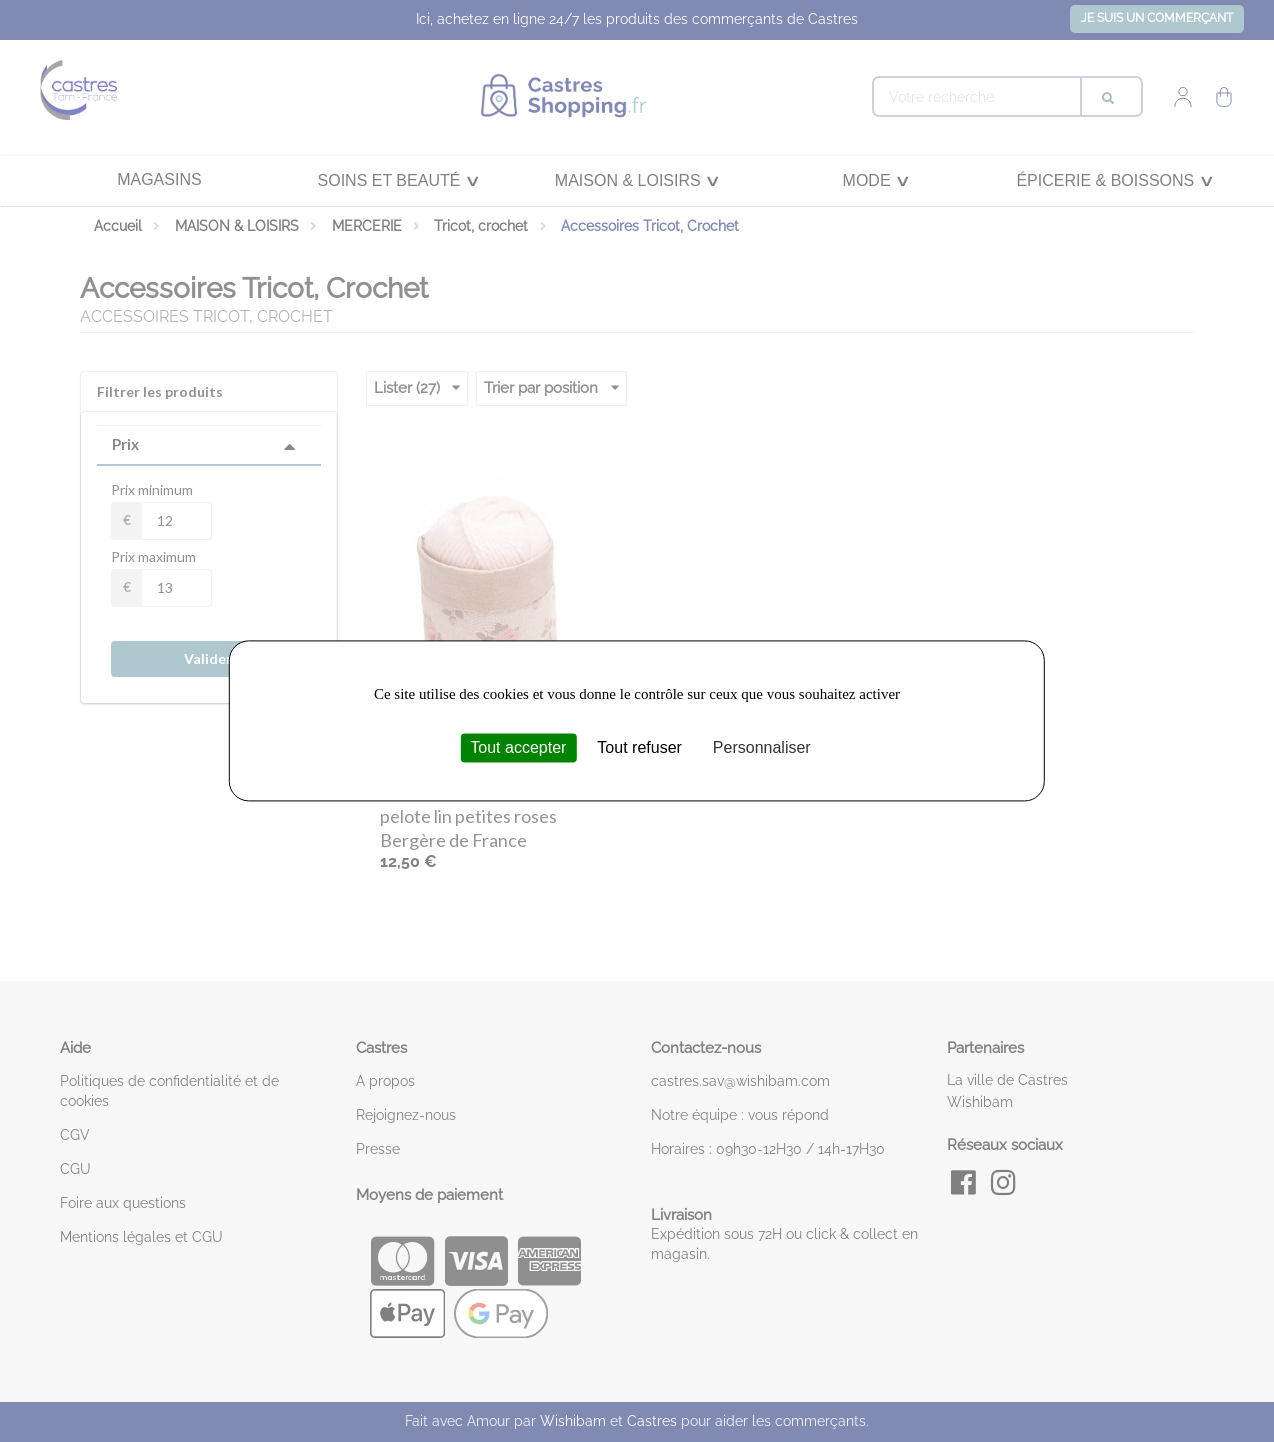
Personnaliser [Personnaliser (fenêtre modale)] (762, 747)
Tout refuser (639, 747)
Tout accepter (518, 747)
